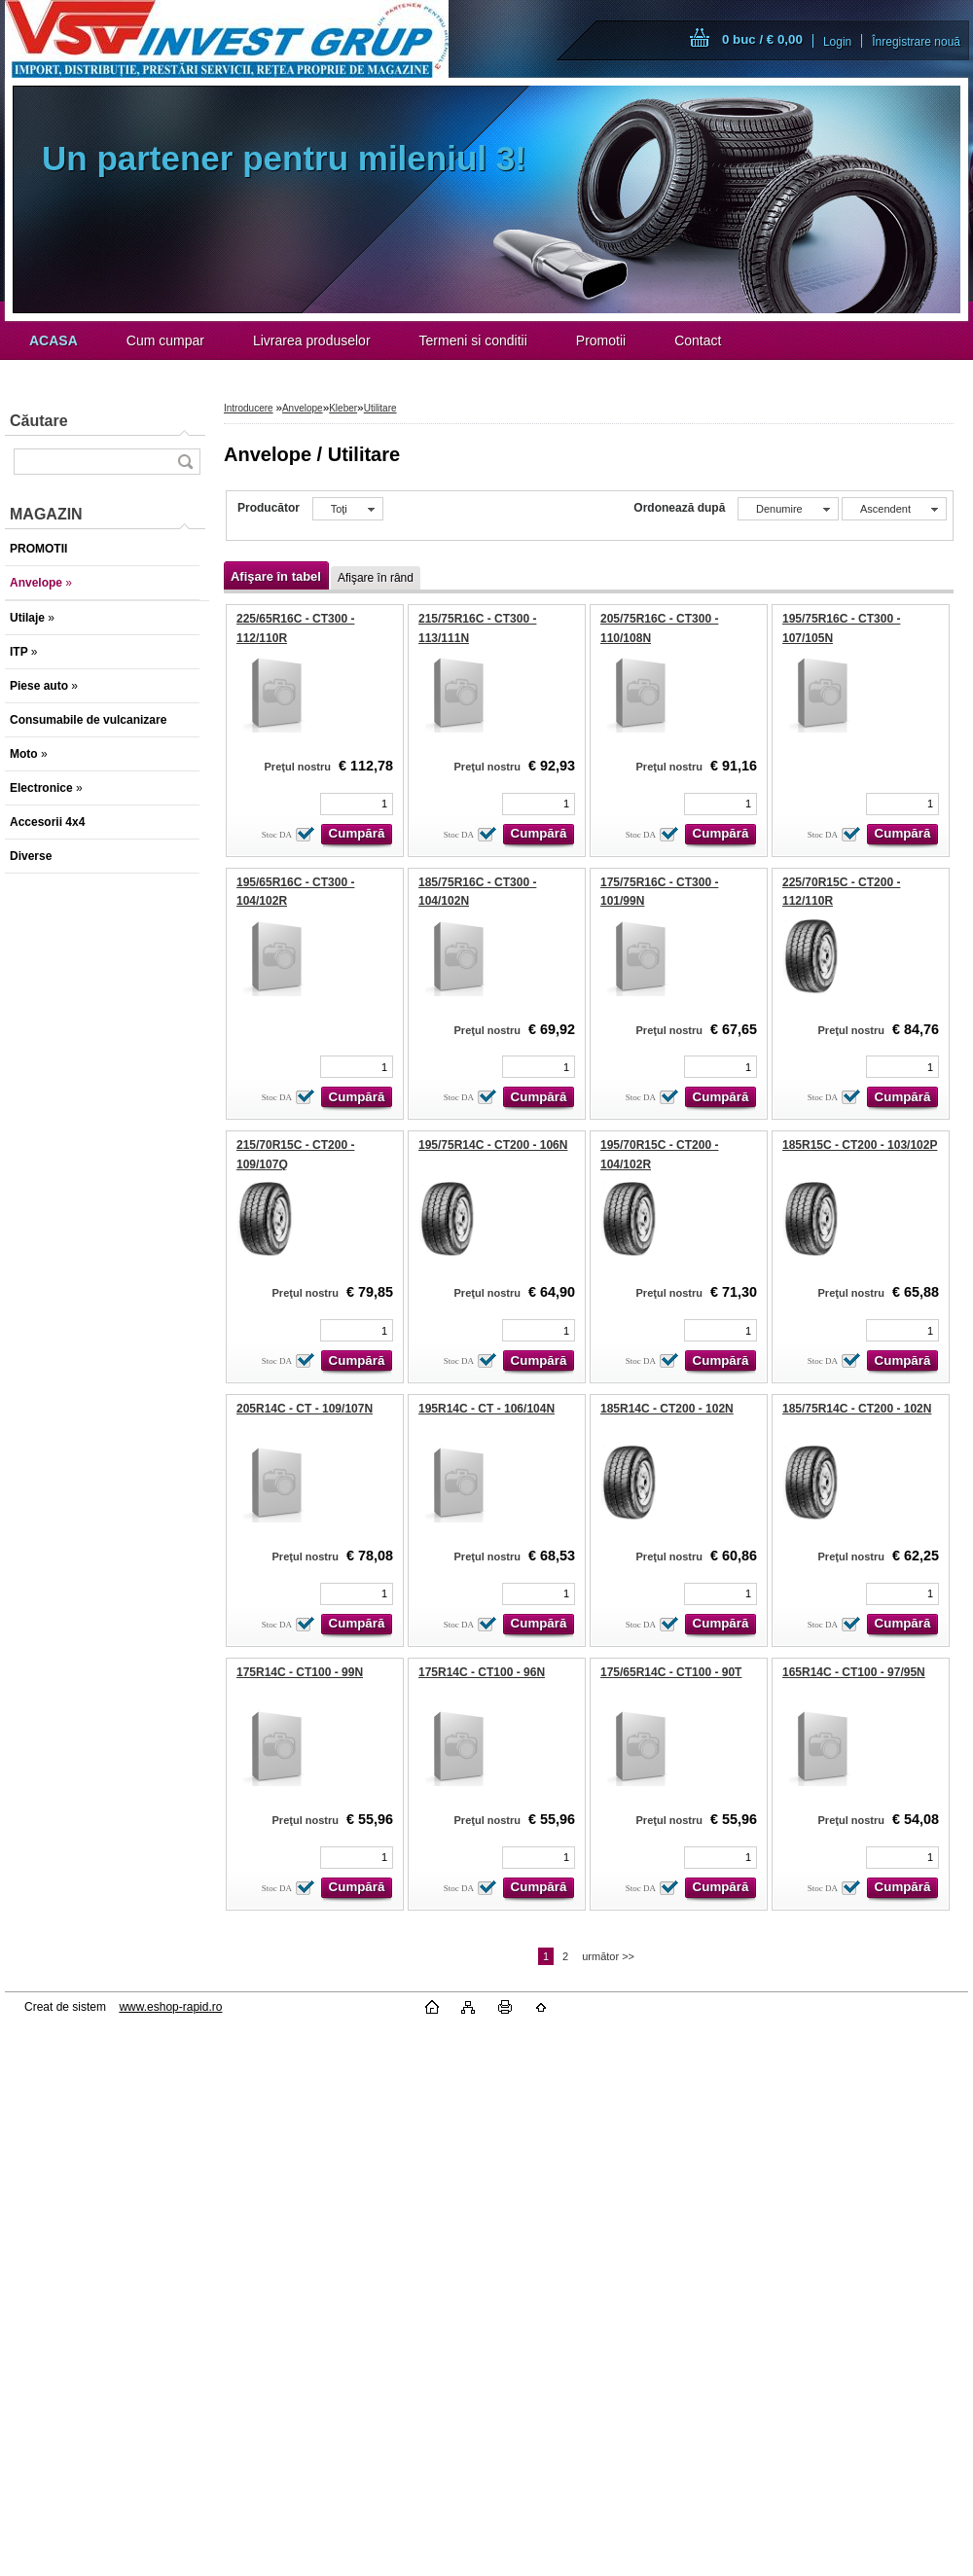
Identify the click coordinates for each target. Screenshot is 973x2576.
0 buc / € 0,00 (762, 39)
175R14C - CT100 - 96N (481, 1672)
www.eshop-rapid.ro (170, 2007)
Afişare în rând (376, 578)
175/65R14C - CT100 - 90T (670, 1672)
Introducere (248, 408)
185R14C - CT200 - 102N (667, 1408)
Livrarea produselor (312, 340)
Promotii (601, 340)
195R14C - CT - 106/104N (486, 1408)
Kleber (343, 408)
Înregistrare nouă (916, 42)
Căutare (39, 420)
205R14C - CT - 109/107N (304, 1408)
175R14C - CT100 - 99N (299, 1672)
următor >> (608, 1956)
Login (837, 42)
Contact (697, 340)
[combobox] (788, 508)
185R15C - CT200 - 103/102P (859, 1145)
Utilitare (380, 408)
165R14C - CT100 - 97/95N (853, 1672)
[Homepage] (53, 340)
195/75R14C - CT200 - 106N (492, 1145)
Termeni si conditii (473, 340)
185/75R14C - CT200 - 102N (856, 1408)
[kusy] (356, 804)
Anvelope (302, 408)
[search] (185, 461)
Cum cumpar (165, 340)
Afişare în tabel (276, 576)
